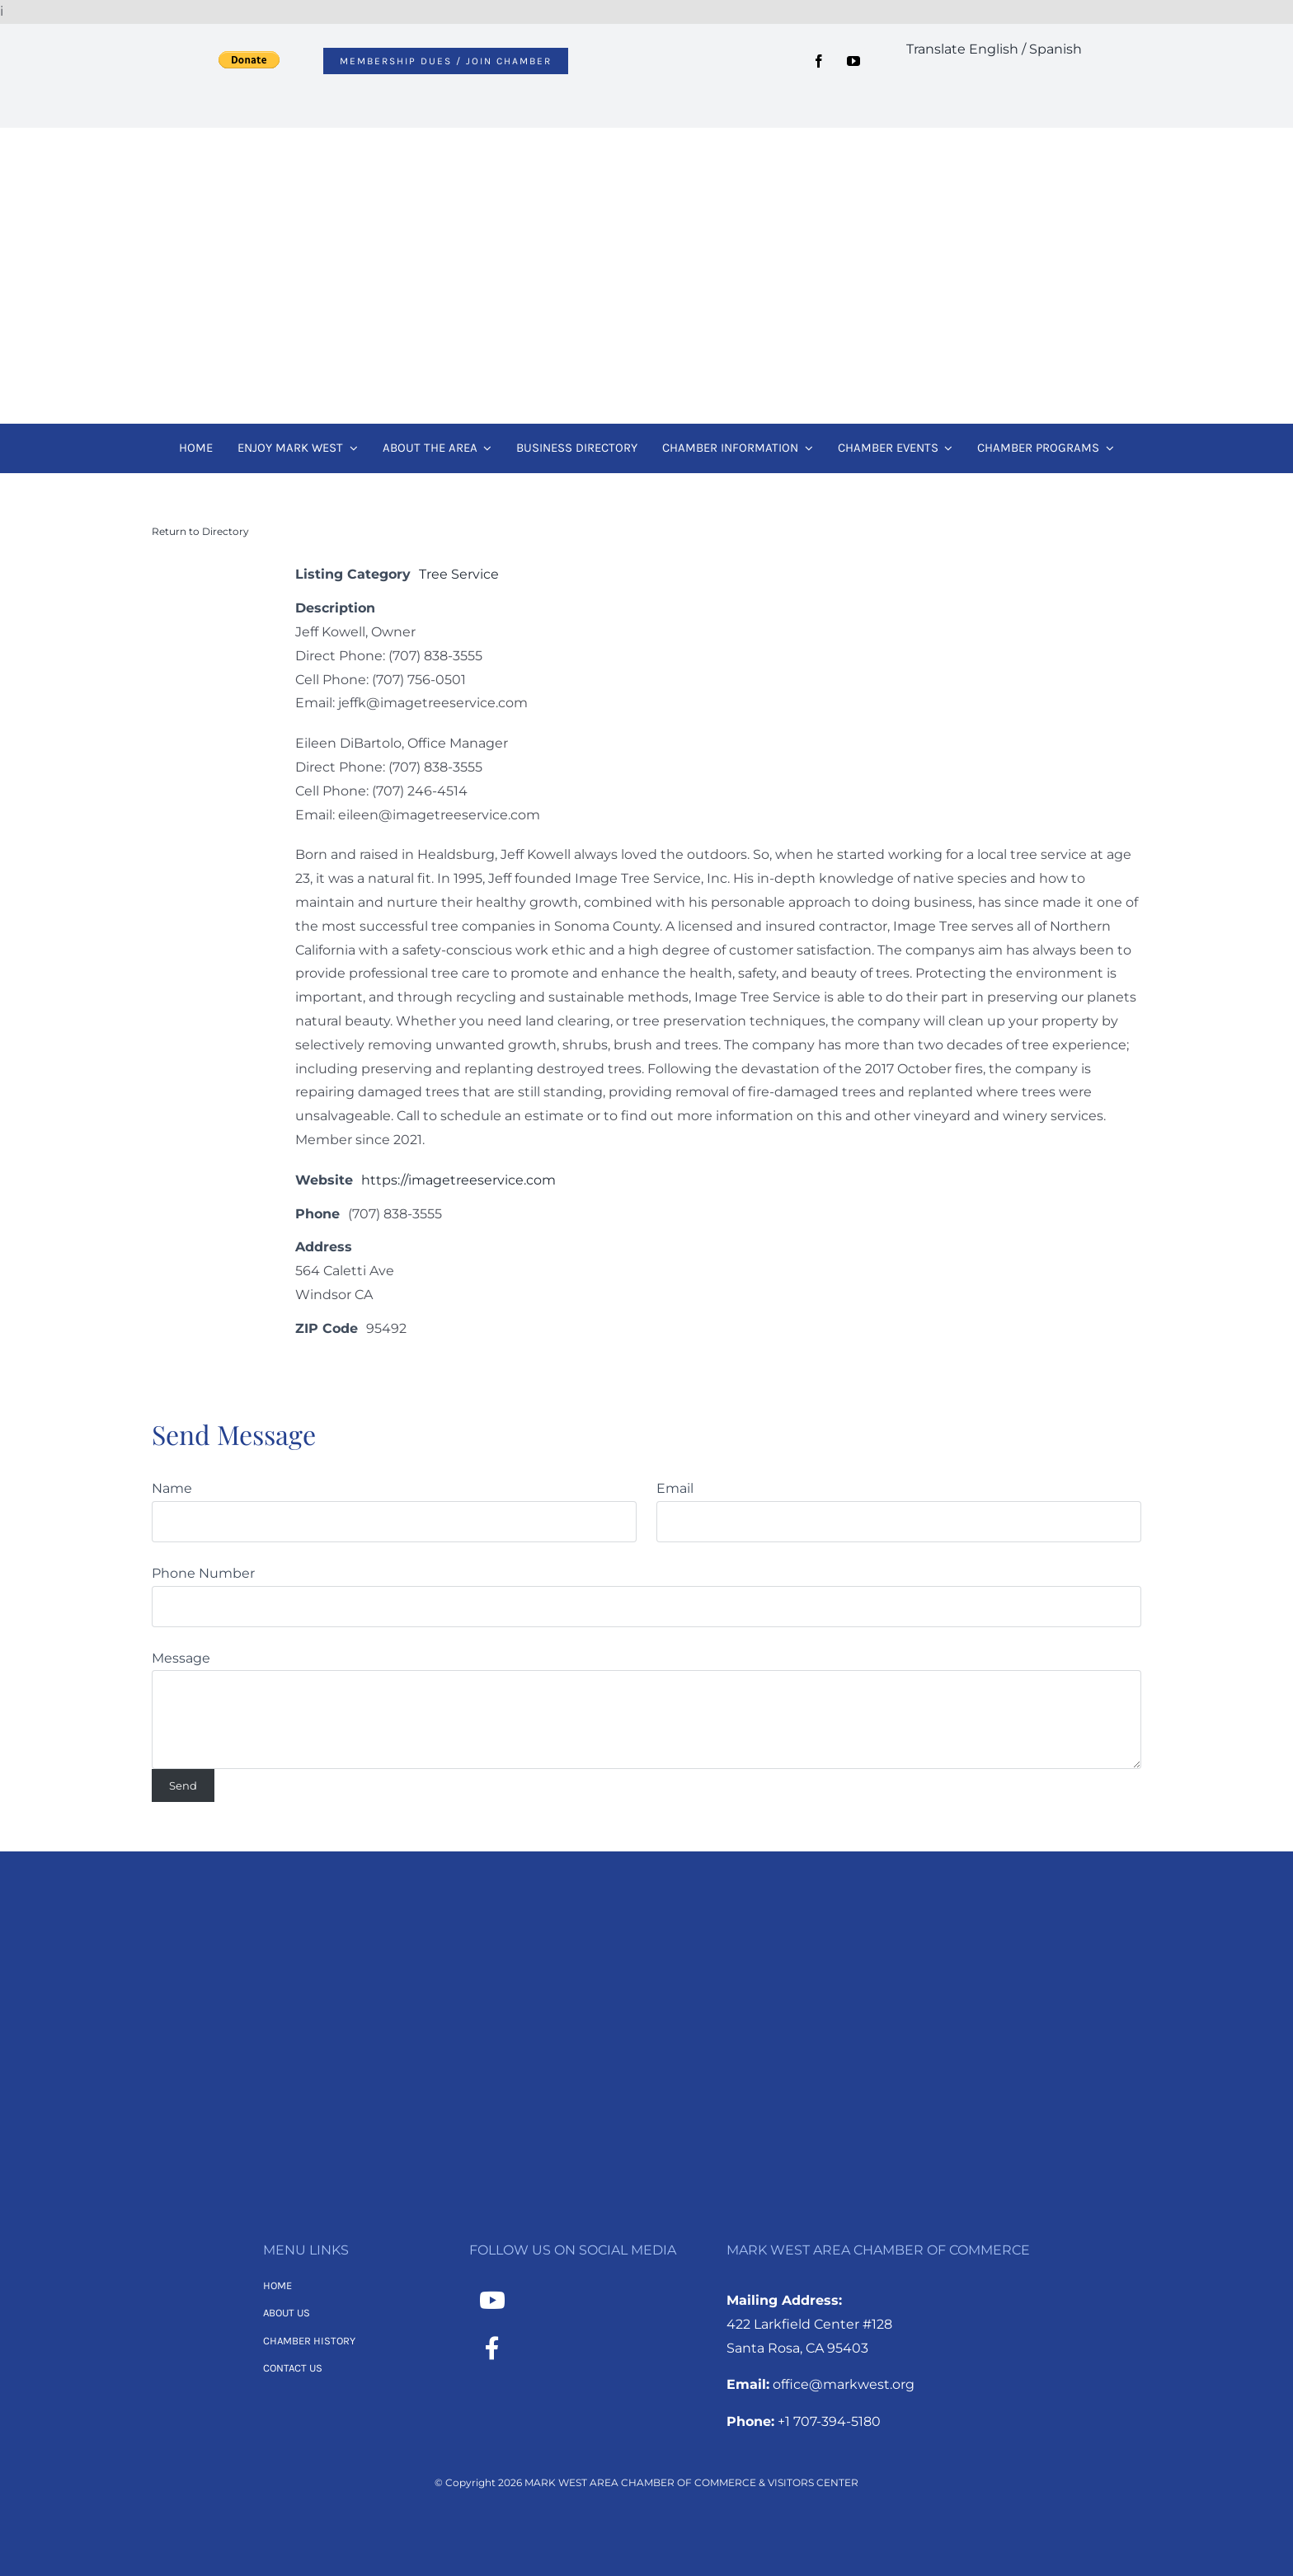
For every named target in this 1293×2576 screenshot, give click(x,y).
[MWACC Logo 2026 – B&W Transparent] (646, 1932)
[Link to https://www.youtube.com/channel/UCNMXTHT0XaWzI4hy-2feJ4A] (492, 2301)
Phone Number (203, 1573)
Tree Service (459, 574)
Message (181, 1658)
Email (675, 1488)
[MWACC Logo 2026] (646, 149)
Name (172, 1488)
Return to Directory (200, 531)
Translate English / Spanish (994, 49)
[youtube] (853, 61)
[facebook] (819, 61)
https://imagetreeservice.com (458, 1180)
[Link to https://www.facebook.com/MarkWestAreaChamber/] (492, 2348)
